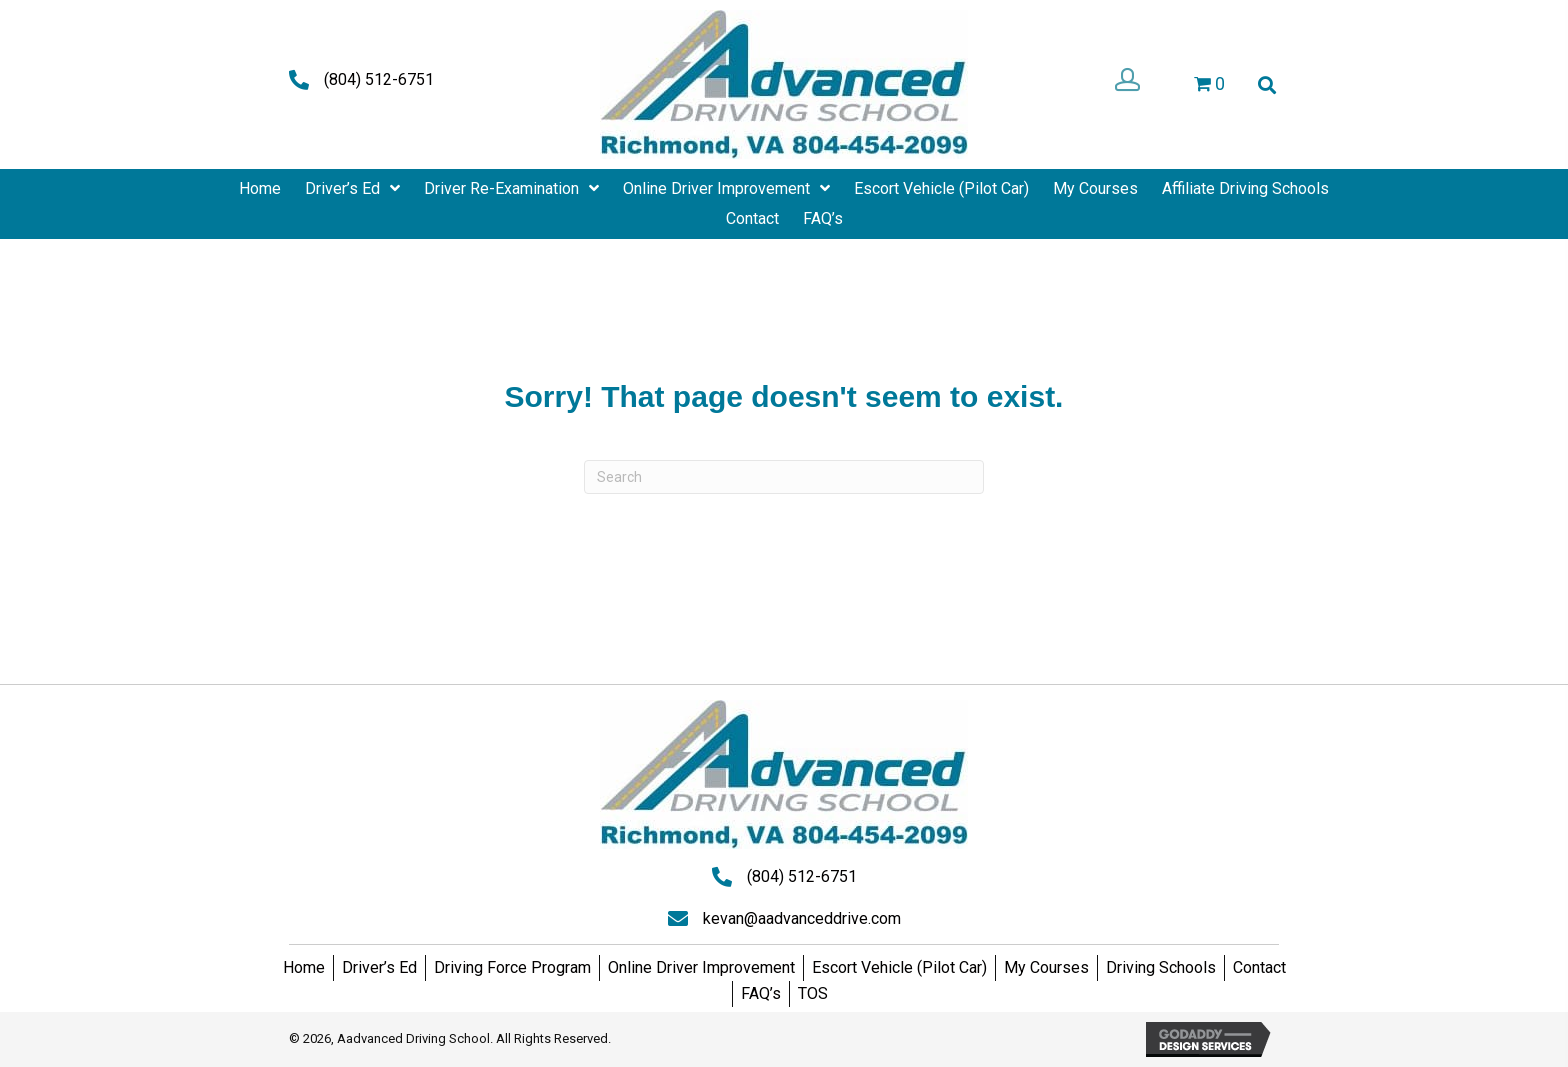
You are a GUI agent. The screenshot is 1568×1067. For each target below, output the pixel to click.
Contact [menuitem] (1259, 967)
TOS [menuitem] (813, 993)
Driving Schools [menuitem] (1161, 967)
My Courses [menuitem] (1046, 967)
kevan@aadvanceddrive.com (802, 918)
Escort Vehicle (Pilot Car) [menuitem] (899, 967)
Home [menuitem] (304, 967)
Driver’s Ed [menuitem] (379, 967)
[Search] (784, 477)
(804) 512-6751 (379, 79)
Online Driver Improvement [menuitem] (701, 967)
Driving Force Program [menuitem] (512, 967)
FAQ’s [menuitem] (761, 993)
